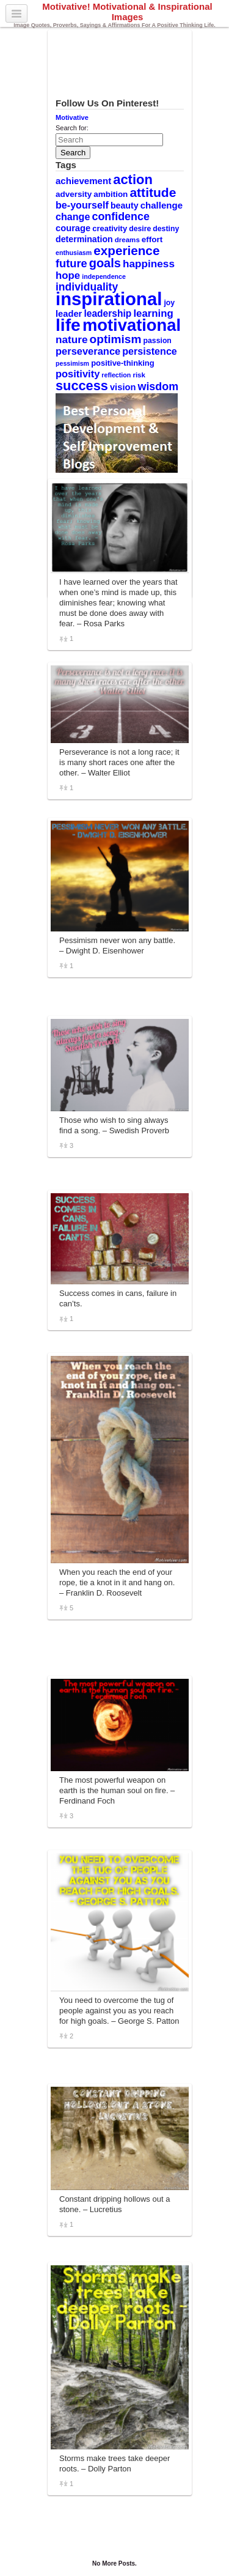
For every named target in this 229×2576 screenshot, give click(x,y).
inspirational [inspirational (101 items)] (109, 299)
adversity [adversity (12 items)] (74, 194)
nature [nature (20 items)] (71, 339)
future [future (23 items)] (71, 263)
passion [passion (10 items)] (158, 340)
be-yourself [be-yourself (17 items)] (82, 204)
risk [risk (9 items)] (139, 375)
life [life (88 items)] (68, 325)
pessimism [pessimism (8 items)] (72, 363)
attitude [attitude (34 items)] (152, 192)
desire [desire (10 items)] (140, 228)
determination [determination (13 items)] (84, 239)
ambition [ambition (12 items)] (110, 194)
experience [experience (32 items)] (126, 250)
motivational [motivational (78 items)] (131, 325)
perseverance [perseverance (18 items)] (88, 351)
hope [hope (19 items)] (68, 275)
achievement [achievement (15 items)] (83, 181)
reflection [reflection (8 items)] (116, 375)
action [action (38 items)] (133, 179)
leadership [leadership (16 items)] (107, 313)
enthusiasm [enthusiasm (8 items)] (74, 252)
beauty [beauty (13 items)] (125, 205)
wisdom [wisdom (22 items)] (158, 386)
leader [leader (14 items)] (69, 314)
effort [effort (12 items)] (152, 239)
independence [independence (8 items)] (104, 276)
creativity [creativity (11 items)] (109, 228)
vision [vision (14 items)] (123, 387)
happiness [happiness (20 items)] (149, 263)
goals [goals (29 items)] (105, 263)
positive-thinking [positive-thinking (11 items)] (122, 363)
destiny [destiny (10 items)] (166, 228)
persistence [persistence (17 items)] (149, 351)
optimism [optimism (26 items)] (116, 339)
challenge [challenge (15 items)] (161, 205)
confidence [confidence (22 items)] (120, 216)
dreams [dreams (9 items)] (127, 239)
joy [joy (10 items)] (169, 302)
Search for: (72, 127)
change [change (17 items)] (73, 216)
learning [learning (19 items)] (153, 313)
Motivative (72, 117)
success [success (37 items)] (82, 385)
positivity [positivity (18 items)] (78, 373)
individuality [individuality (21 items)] (87, 287)
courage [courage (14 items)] (73, 228)
